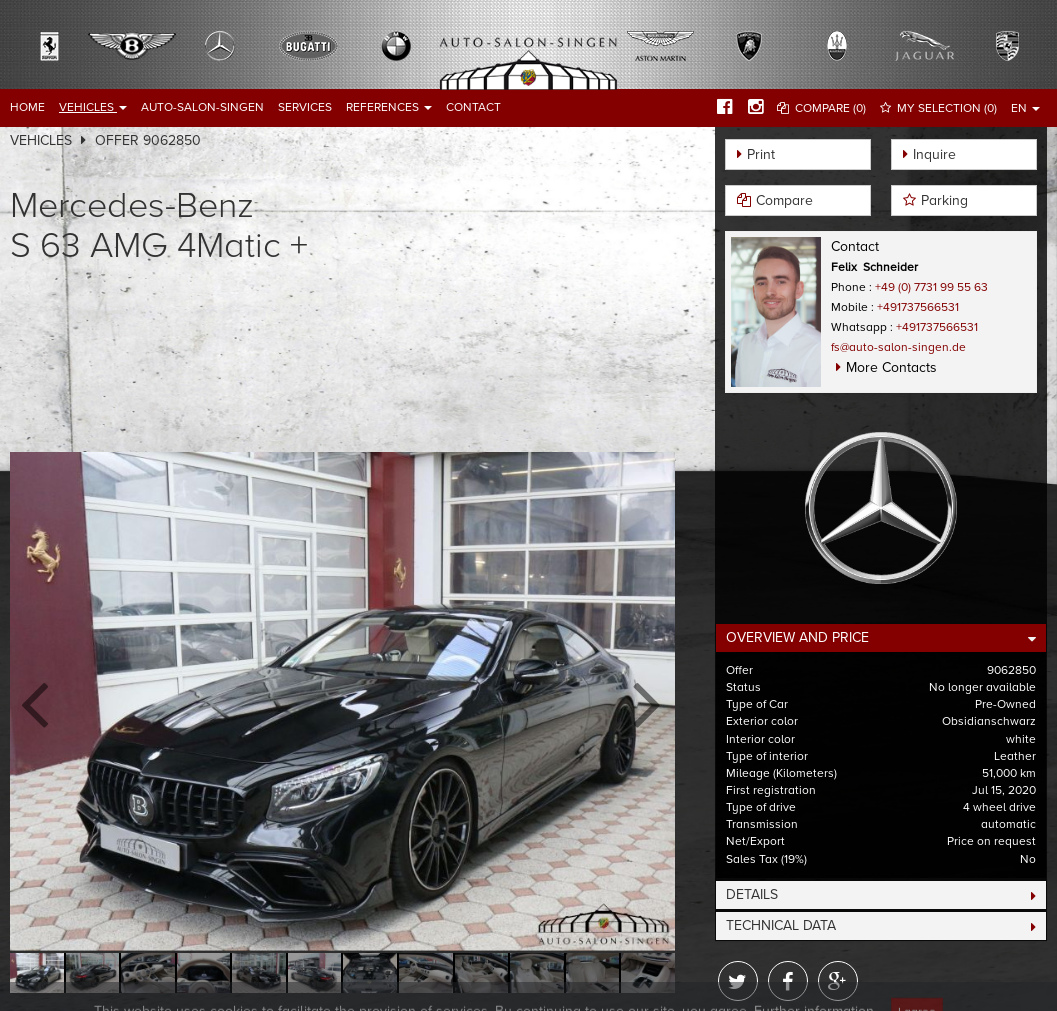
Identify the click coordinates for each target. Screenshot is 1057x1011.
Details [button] (752, 894)
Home (27, 107)
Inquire (934, 154)
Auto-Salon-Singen (202, 107)
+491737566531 (918, 307)
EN (1025, 108)
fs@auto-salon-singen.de (898, 347)
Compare (784, 200)
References (389, 107)
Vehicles (93, 107)
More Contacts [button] (891, 367)
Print (761, 154)
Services (305, 107)
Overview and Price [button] (797, 637)
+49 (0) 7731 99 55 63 (931, 287)
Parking (944, 200)
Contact (473, 107)
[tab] (881, 638)
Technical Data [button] (781, 925)
